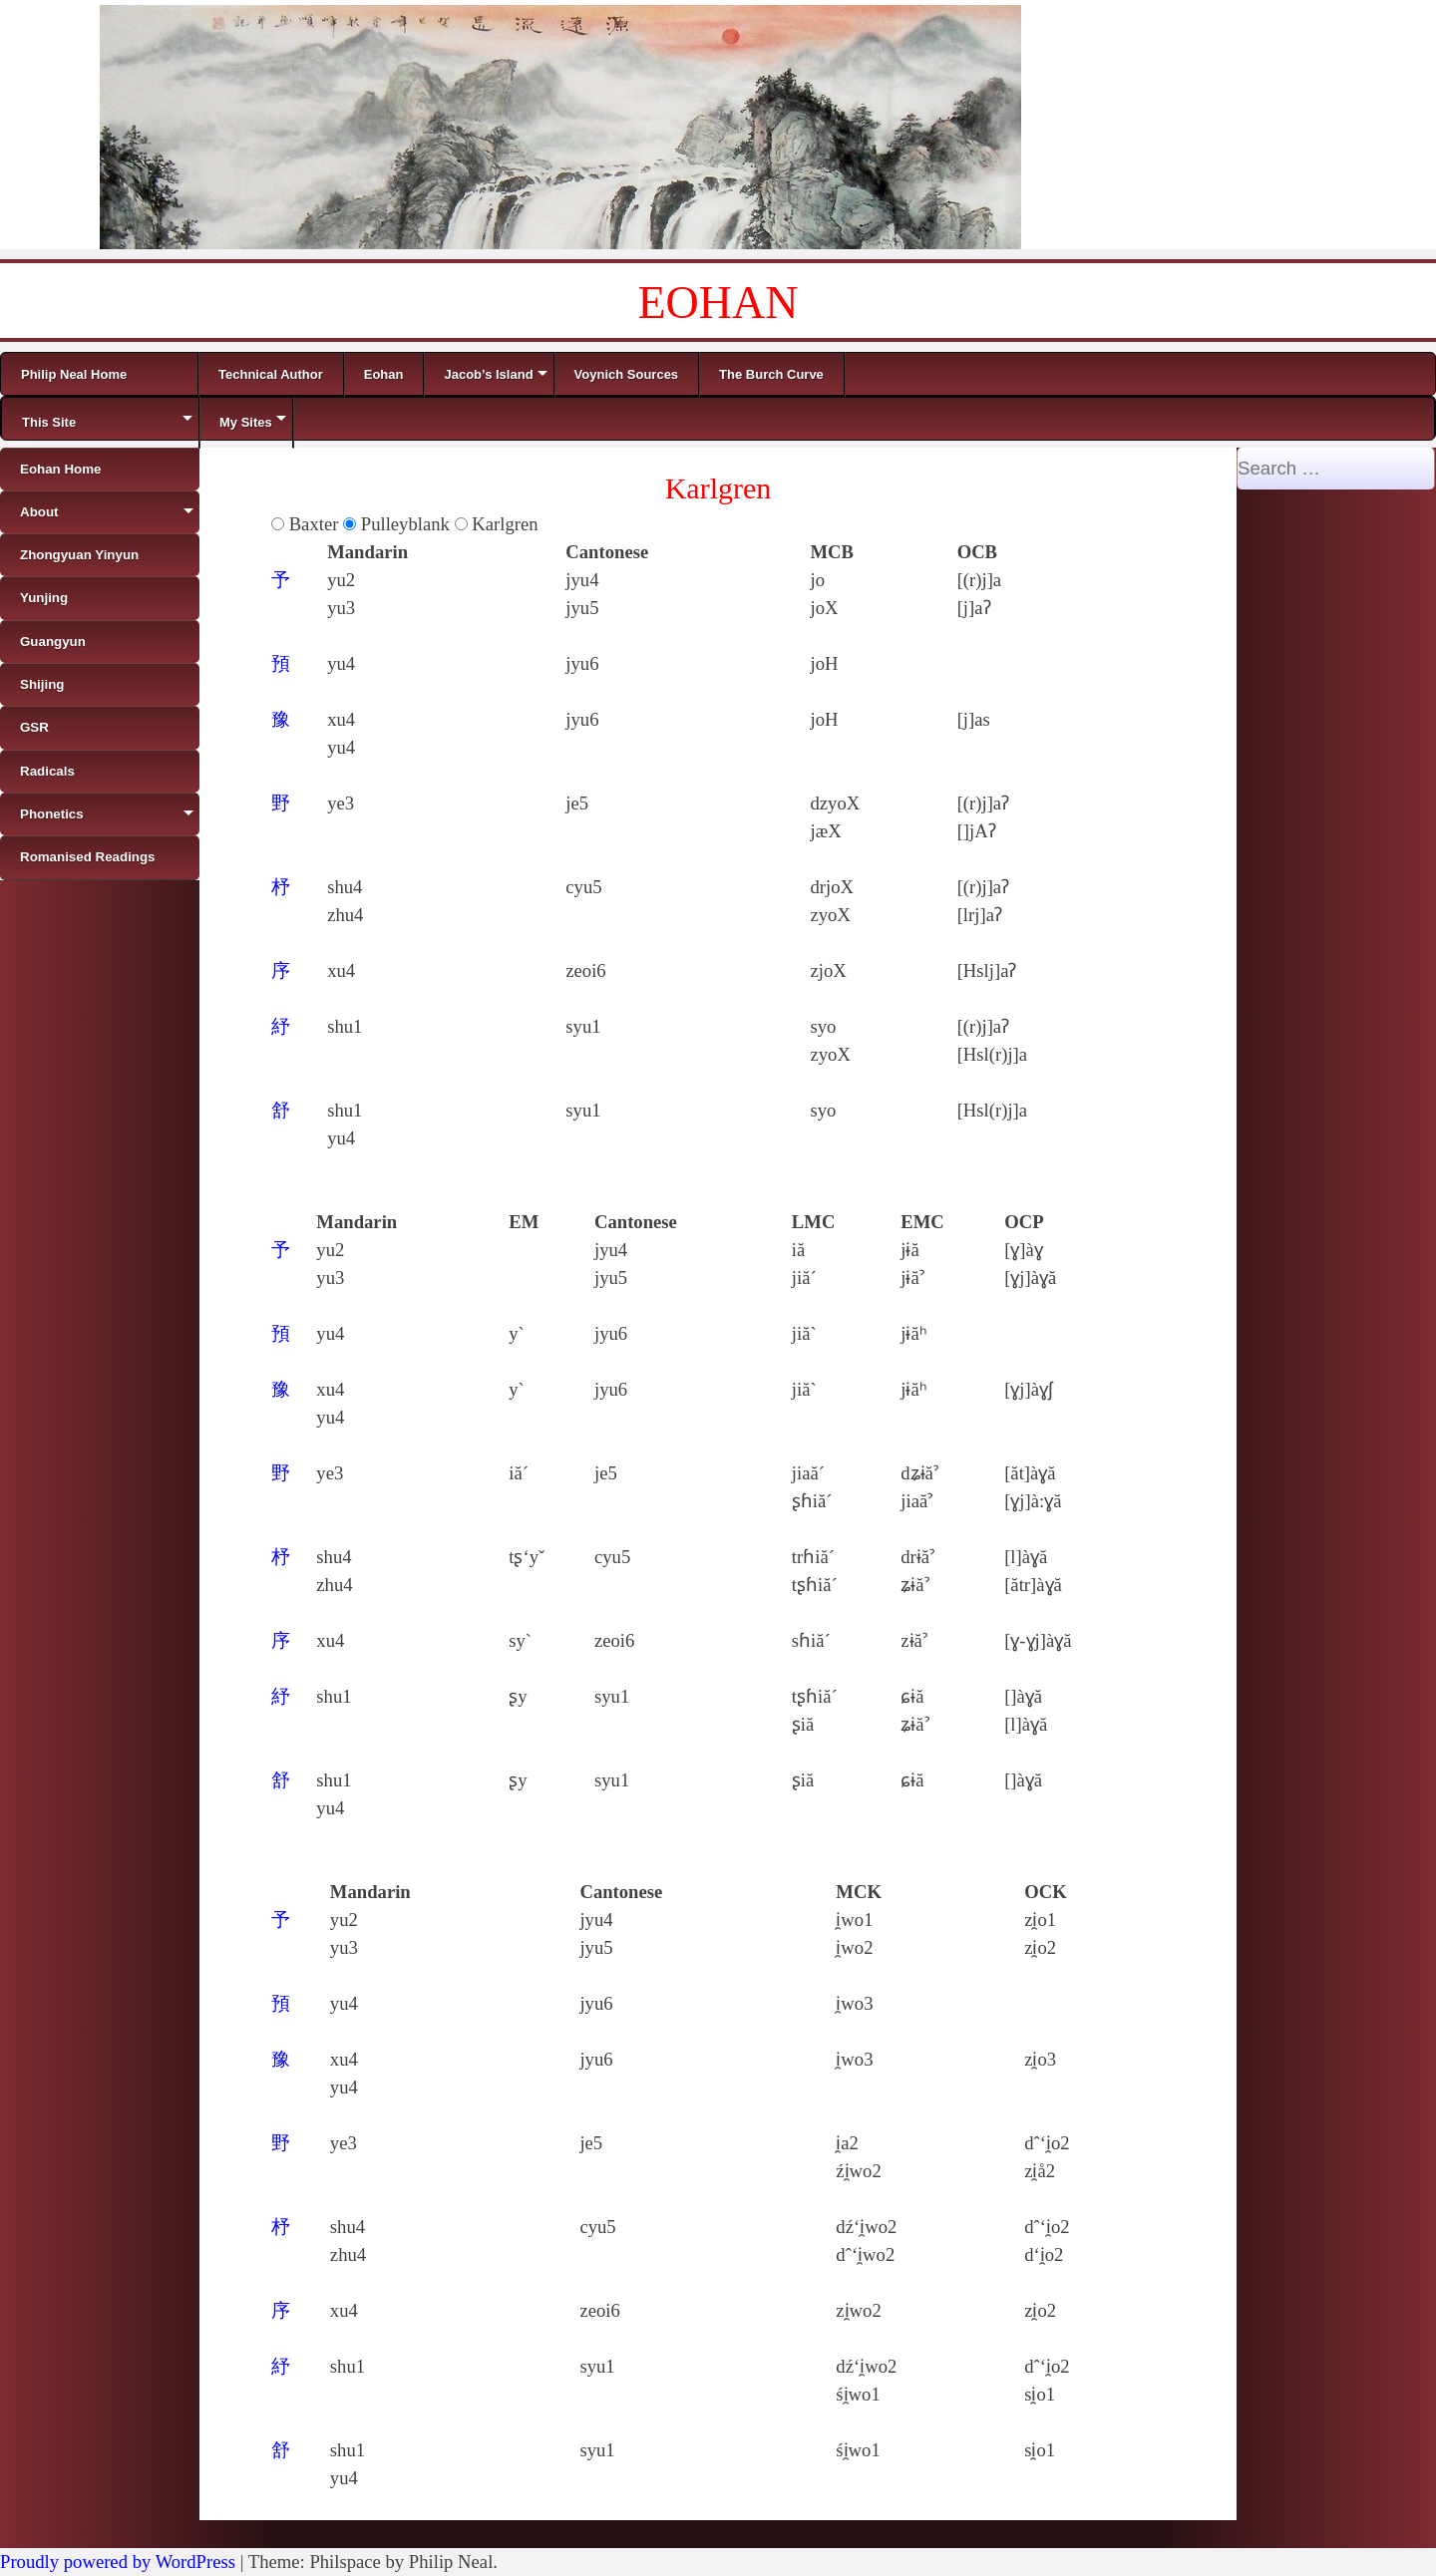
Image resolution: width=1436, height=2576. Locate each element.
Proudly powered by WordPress (117, 2561)
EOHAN (718, 302)
